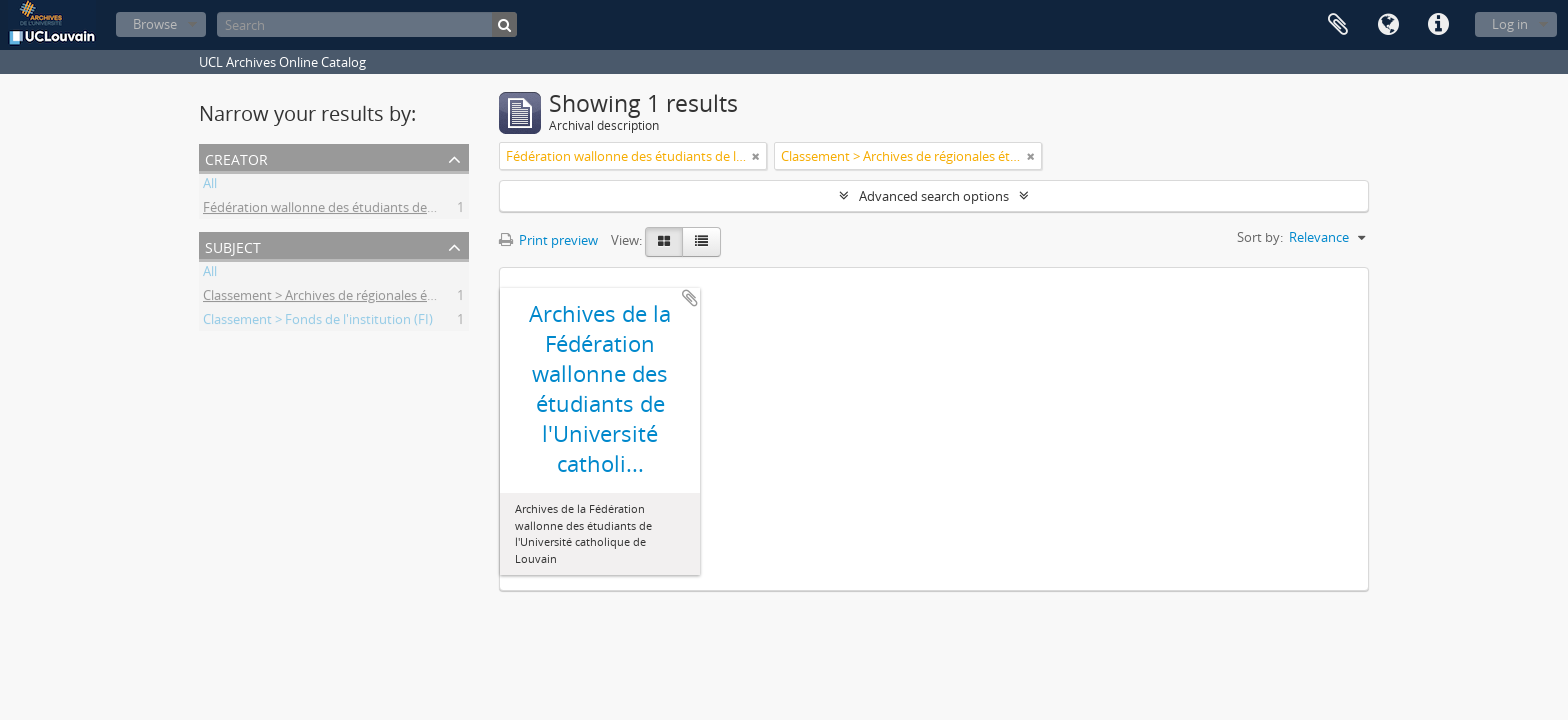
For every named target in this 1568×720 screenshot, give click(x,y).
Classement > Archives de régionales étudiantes (343, 298)
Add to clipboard (690, 298)
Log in (1510, 24)
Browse (155, 24)
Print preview (548, 240)
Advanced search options (934, 196)
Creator (236, 157)
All (210, 186)
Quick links (1438, 25)
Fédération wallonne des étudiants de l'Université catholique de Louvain (417, 210)
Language (1388, 25)
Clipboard (1338, 25)
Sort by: (1260, 237)
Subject (233, 245)
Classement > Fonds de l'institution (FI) (318, 322)
